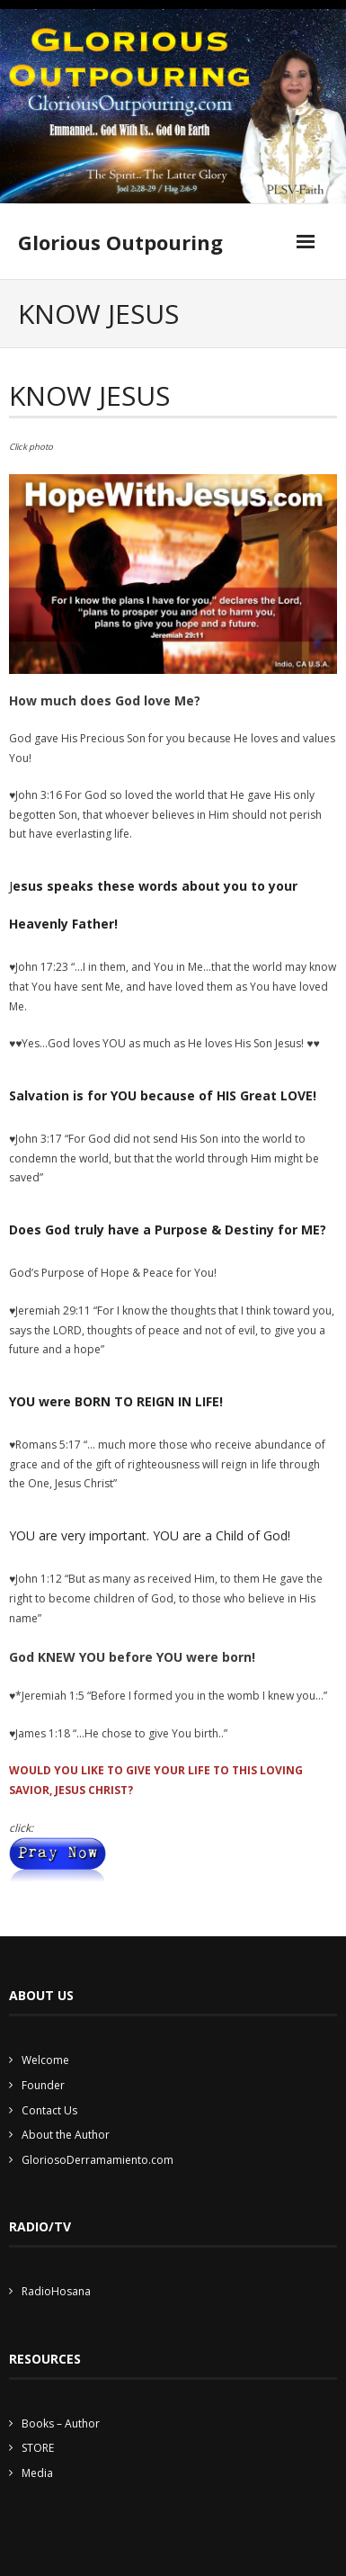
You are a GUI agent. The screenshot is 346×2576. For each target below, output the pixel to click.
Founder (43, 2085)
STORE (38, 2447)
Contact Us (49, 2110)
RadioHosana (56, 2291)
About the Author (66, 2134)
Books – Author (61, 2423)
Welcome (45, 2060)
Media (37, 2473)
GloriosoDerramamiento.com (97, 2160)
